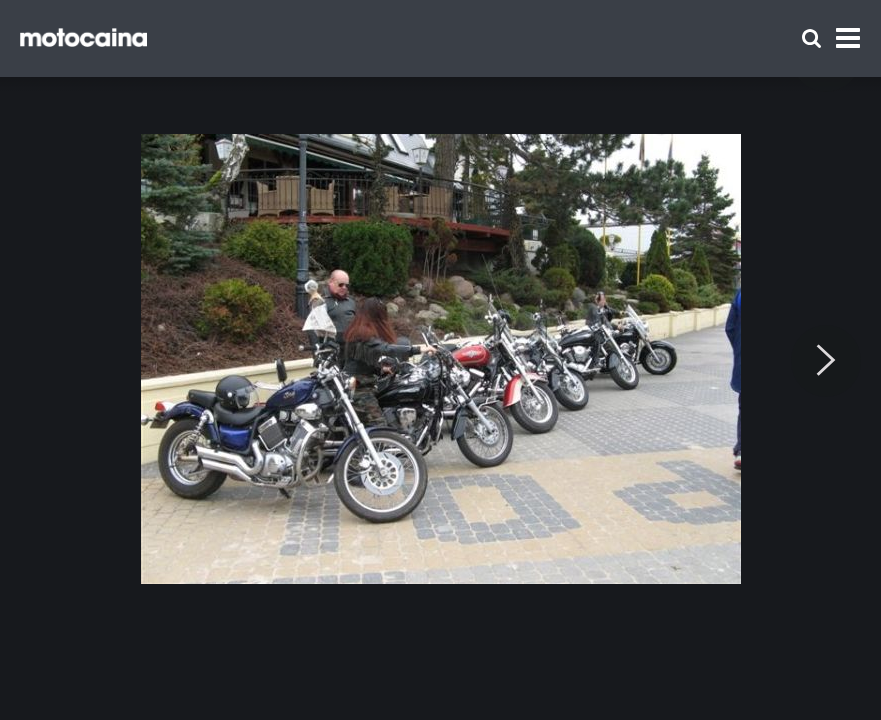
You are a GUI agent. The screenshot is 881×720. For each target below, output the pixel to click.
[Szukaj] (811, 38)
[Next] (826, 361)
